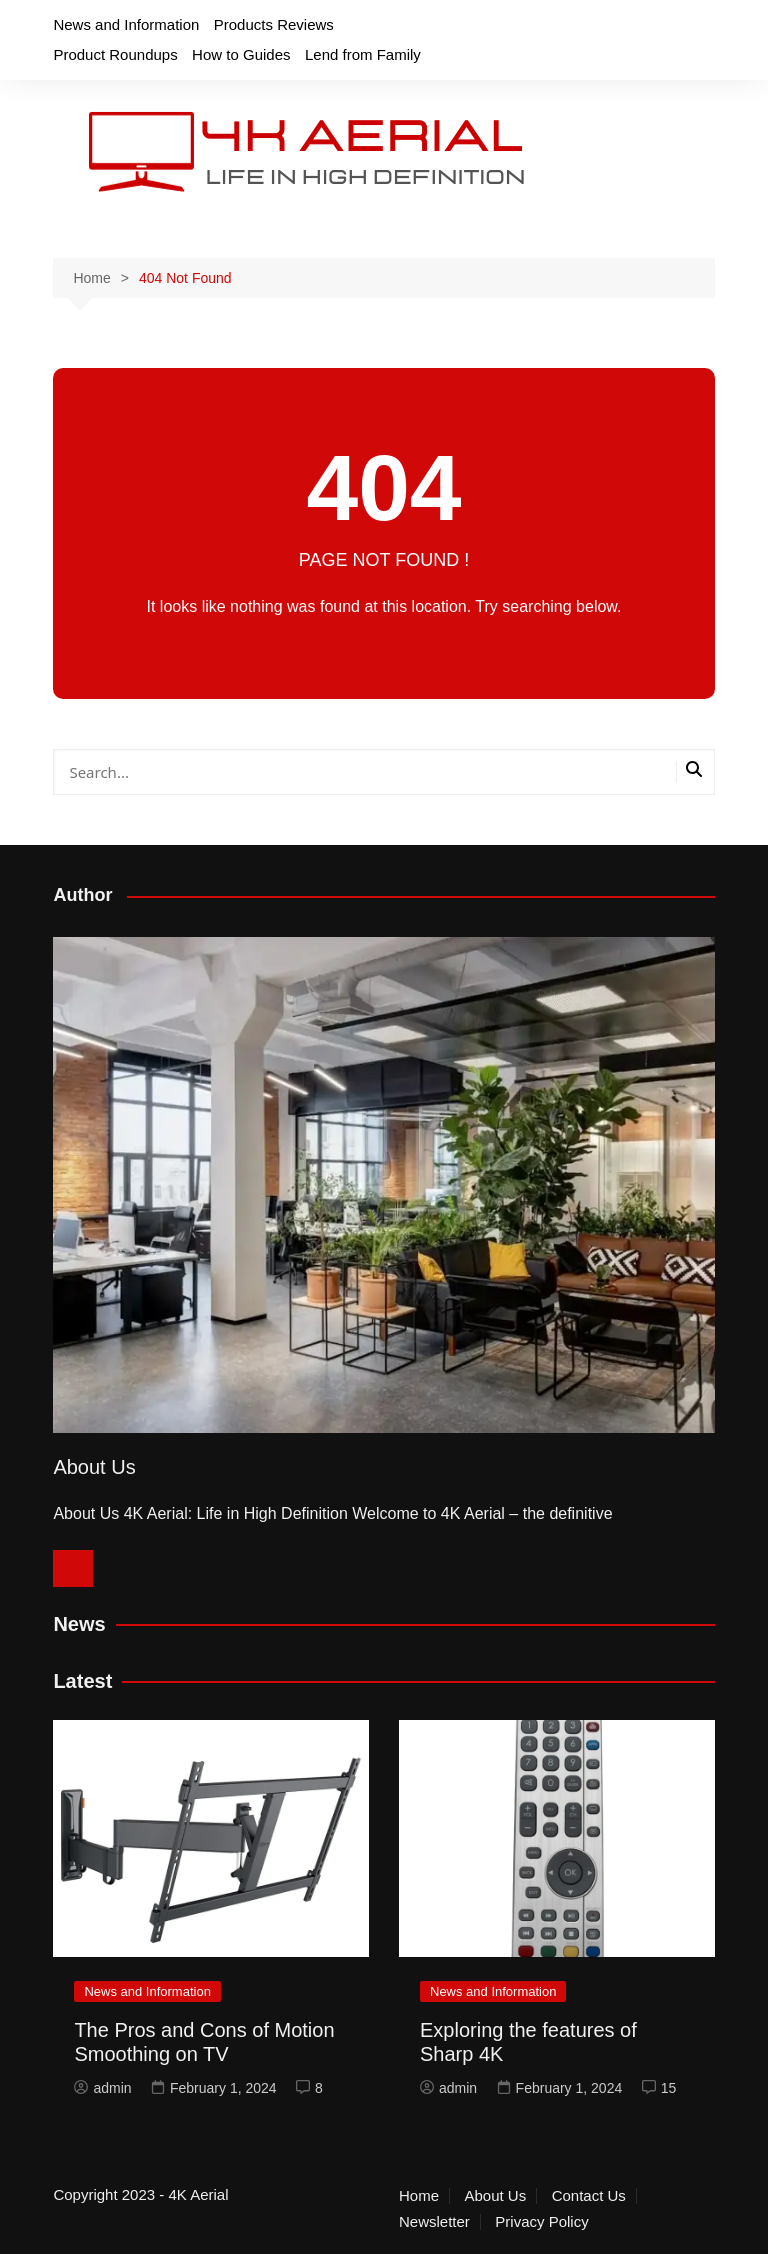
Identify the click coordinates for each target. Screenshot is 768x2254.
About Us (495, 2196)
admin (102, 2088)
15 (659, 2088)
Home (419, 2196)
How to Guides (241, 54)
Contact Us (589, 2196)
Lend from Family (363, 54)
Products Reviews (274, 24)
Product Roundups (115, 54)
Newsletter (434, 2222)
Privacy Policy (541, 2222)
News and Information (126, 24)
